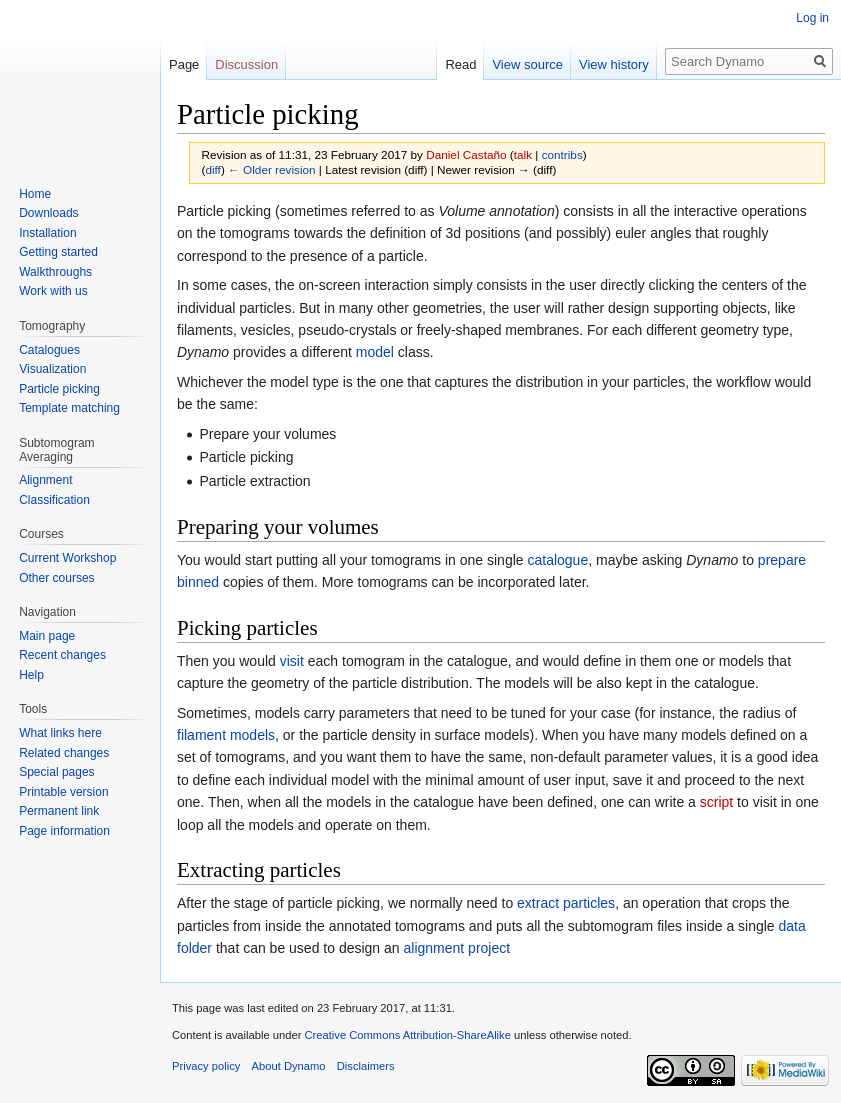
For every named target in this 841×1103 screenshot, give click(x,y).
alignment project (457, 948)
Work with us (53, 291)
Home (35, 194)
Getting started (58, 252)
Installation (47, 233)
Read (460, 64)
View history (614, 64)
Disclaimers (366, 1066)
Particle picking (59, 389)
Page (184, 64)
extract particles (566, 903)
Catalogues (49, 350)
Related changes (64, 753)
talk (523, 154)
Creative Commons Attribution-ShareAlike (407, 1035)
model (375, 352)
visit (292, 661)
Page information (64, 831)
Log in (812, 18)
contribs (562, 154)
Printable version (63, 792)
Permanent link (59, 811)
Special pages (56, 772)
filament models (226, 735)
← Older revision (272, 169)
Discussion (246, 64)
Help (31, 675)
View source (527, 64)
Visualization (52, 369)
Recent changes (62, 655)
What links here (60, 733)
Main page (47, 636)
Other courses (56, 578)
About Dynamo (289, 1066)
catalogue (557, 560)
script (716, 802)
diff (212, 169)
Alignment (45, 480)
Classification (54, 500)
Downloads (48, 213)
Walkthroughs (55, 272)
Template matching (69, 408)
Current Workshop (67, 558)
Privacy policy (206, 1066)
